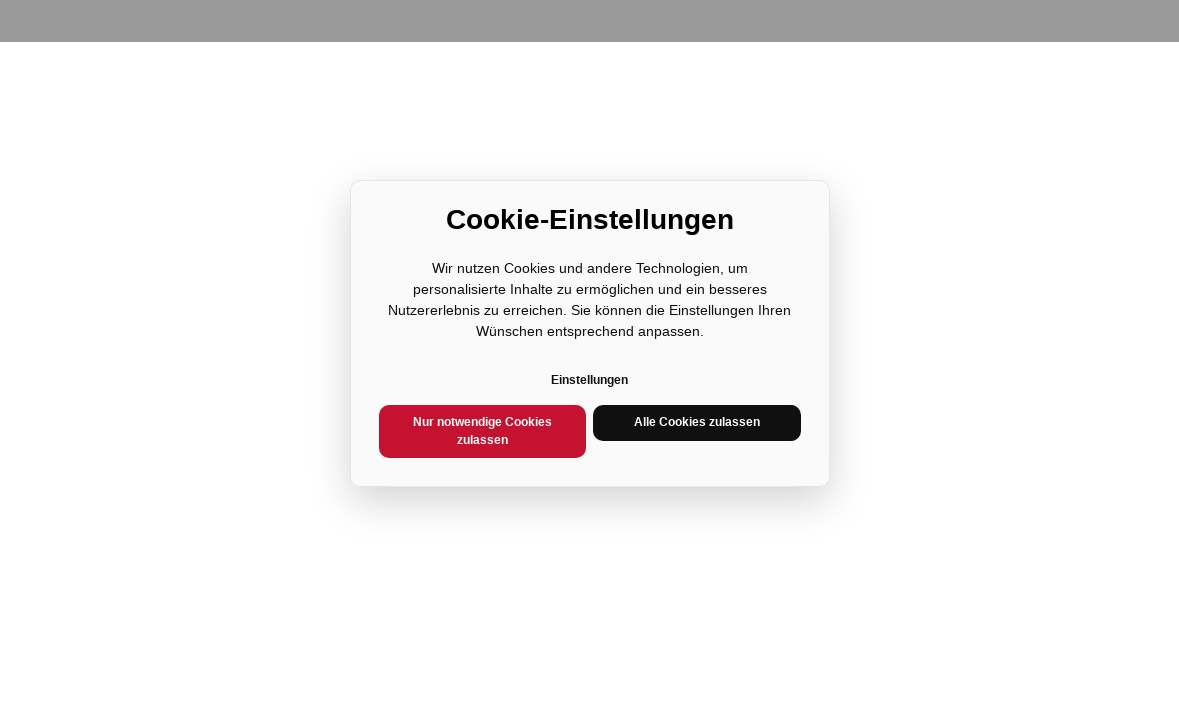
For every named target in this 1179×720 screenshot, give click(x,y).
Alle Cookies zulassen (697, 422)
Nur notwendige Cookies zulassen (482, 431)
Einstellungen (589, 380)
